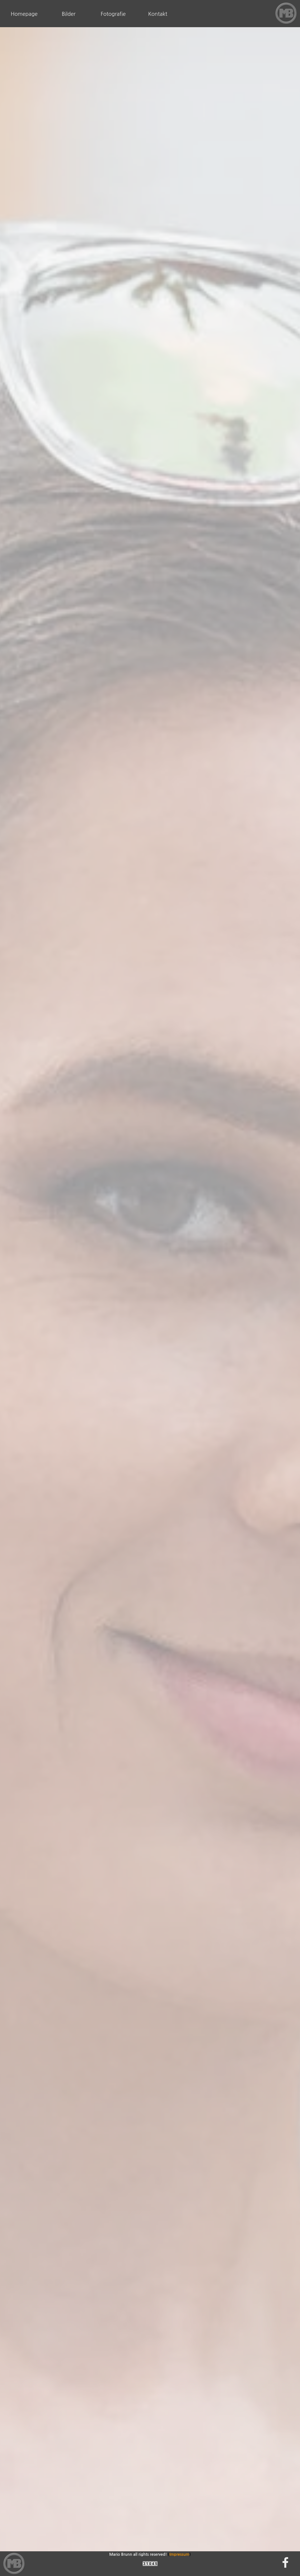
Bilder (69, 14)
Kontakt (157, 14)
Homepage (24, 14)
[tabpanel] (150, 2554)
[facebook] (285, 2562)
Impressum (179, 2554)
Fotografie (113, 14)
